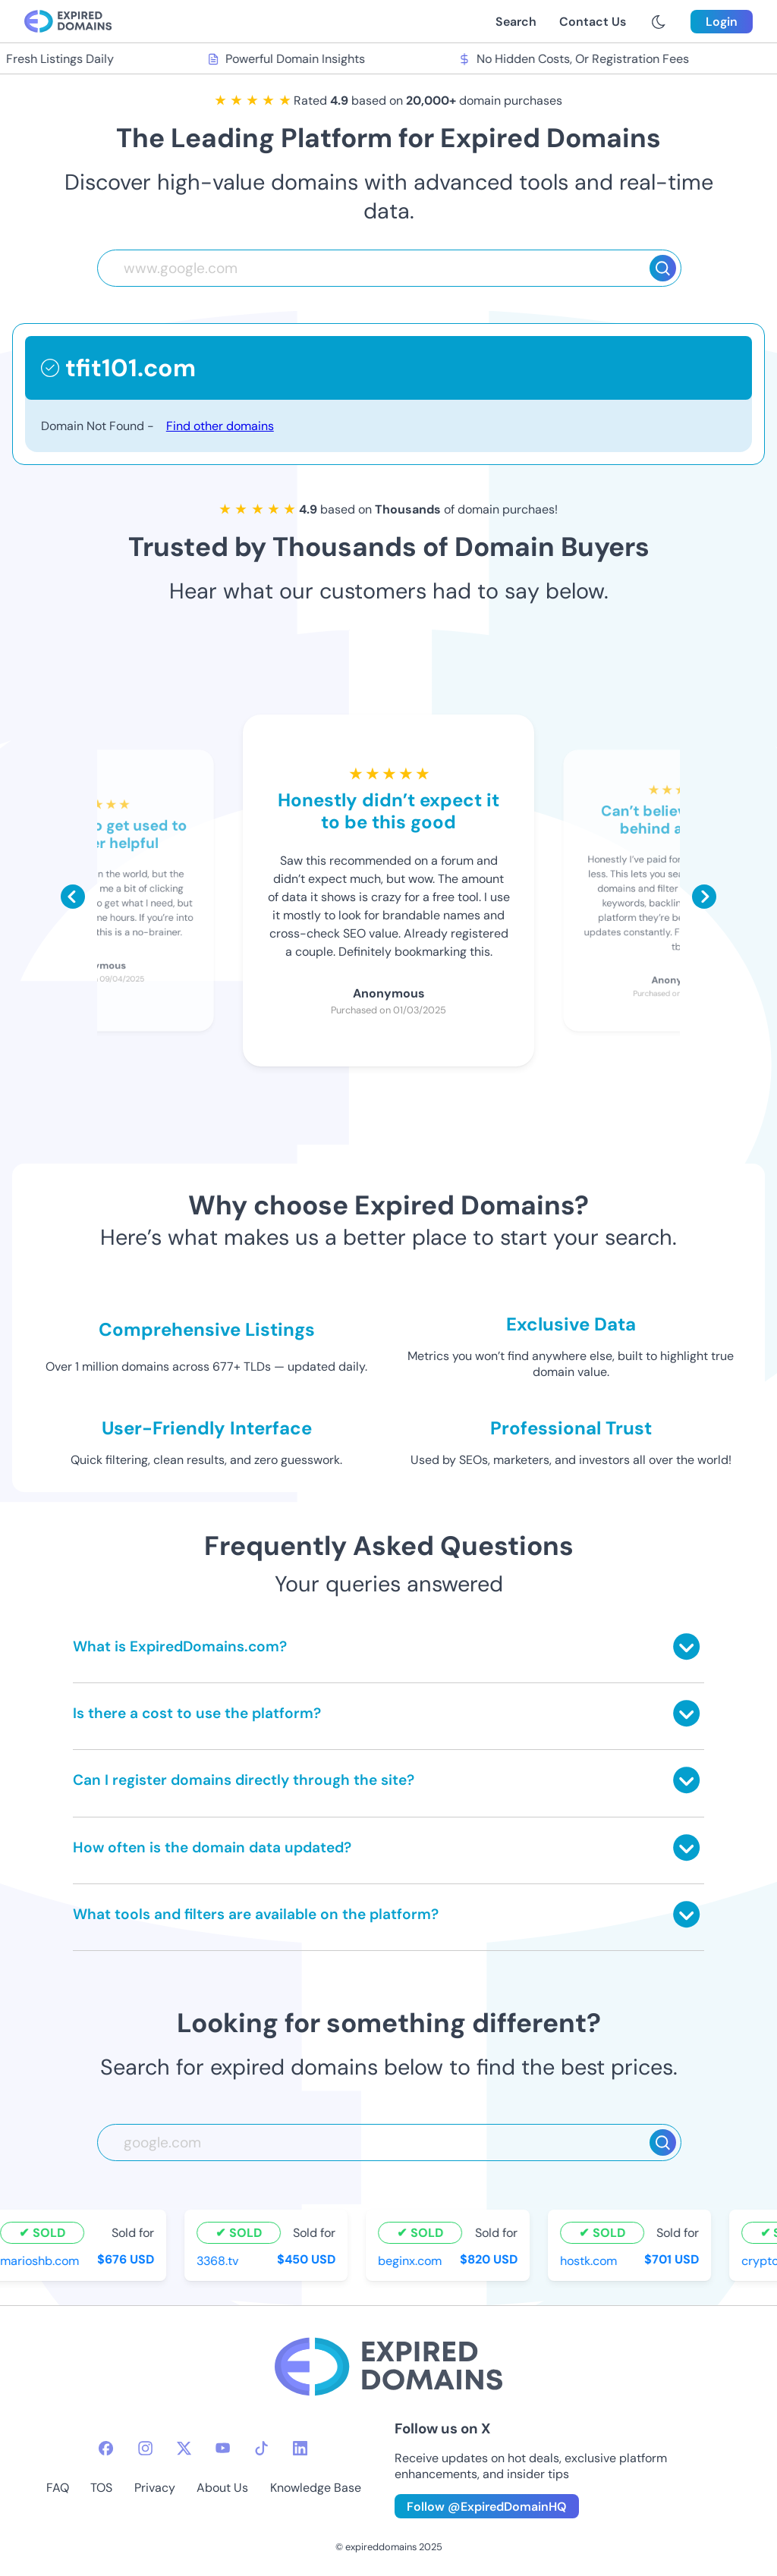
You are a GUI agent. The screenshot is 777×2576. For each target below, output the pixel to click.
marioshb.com (41, 2261)
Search (515, 22)
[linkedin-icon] (300, 2448)
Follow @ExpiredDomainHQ (487, 2507)
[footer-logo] (388, 2368)
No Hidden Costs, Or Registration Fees (575, 59)
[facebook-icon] (106, 2448)
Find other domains (220, 426)
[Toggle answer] (686, 1646)
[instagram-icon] (145, 2448)
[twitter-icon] (184, 2448)
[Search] (663, 268)
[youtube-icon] (222, 2448)
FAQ (57, 2488)
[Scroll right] (704, 896)
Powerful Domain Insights (287, 59)
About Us (222, 2488)
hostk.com (590, 2261)
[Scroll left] (73, 896)
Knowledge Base (315, 2488)
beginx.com (411, 2261)
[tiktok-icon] (261, 2448)
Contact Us (592, 22)
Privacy (154, 2488)
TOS (101, 2488)
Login (722, 22)
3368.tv (219, 2261)
